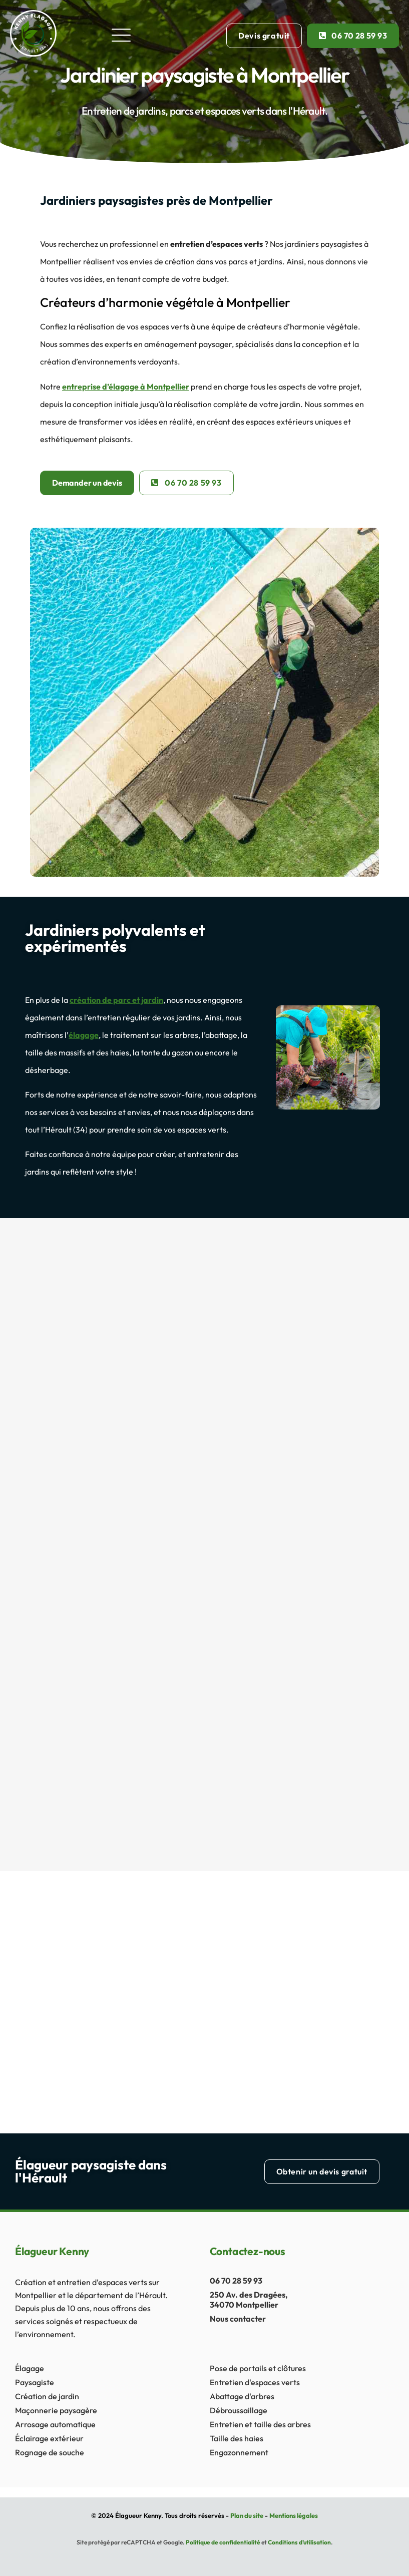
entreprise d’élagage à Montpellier (125, 387)
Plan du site (246, 2515)
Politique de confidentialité (223, 2542)
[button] (121, 36)
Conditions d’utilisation (299, 2542)
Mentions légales (293, 2515)
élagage (84, 1035)
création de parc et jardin (116, 1000)
